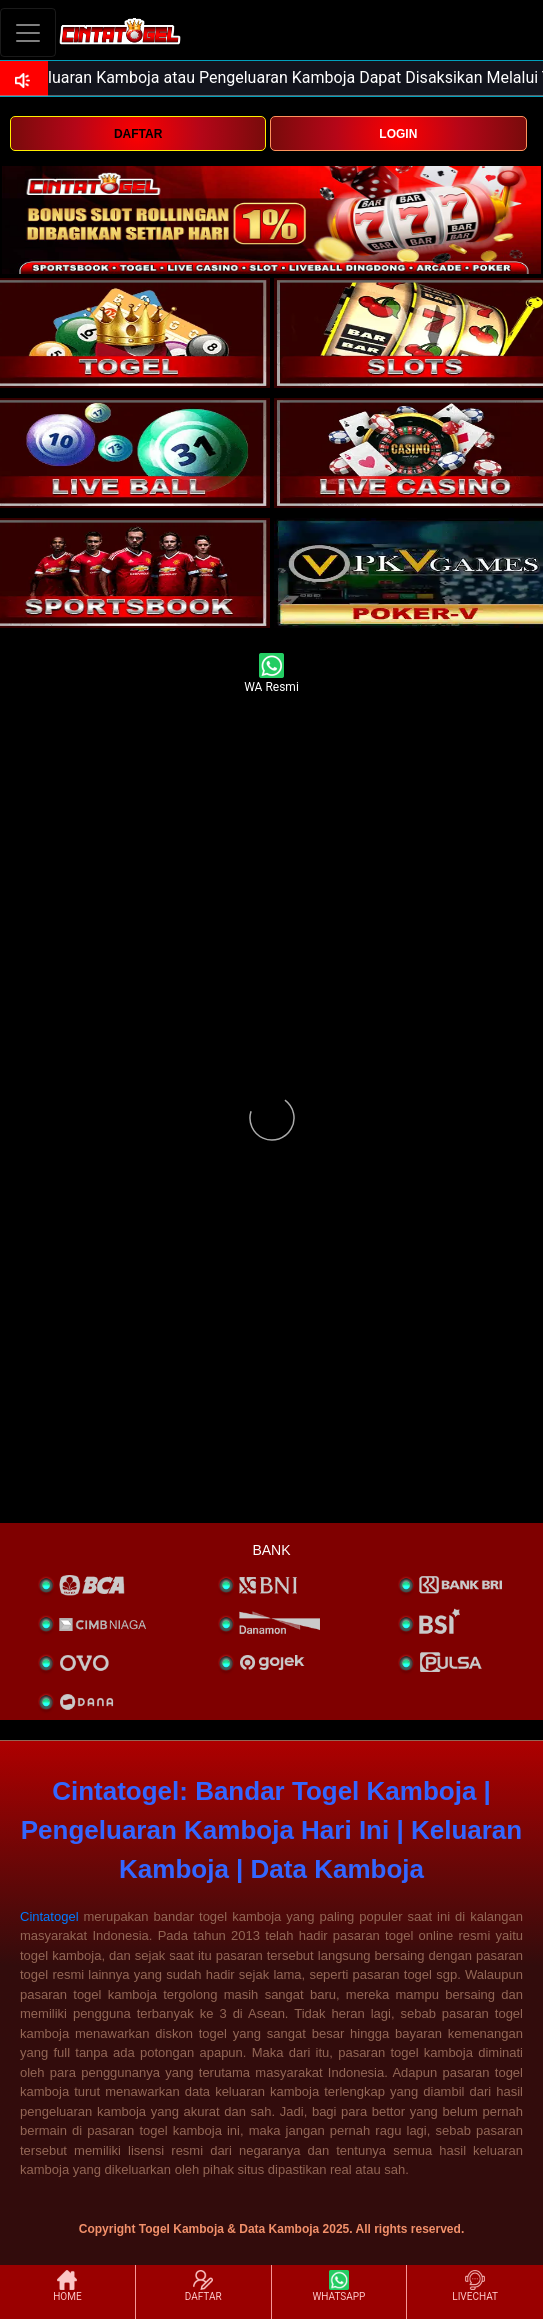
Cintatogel (49, 1916)
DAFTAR (138, 134)
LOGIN (398, 134)
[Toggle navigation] (28, 32)
